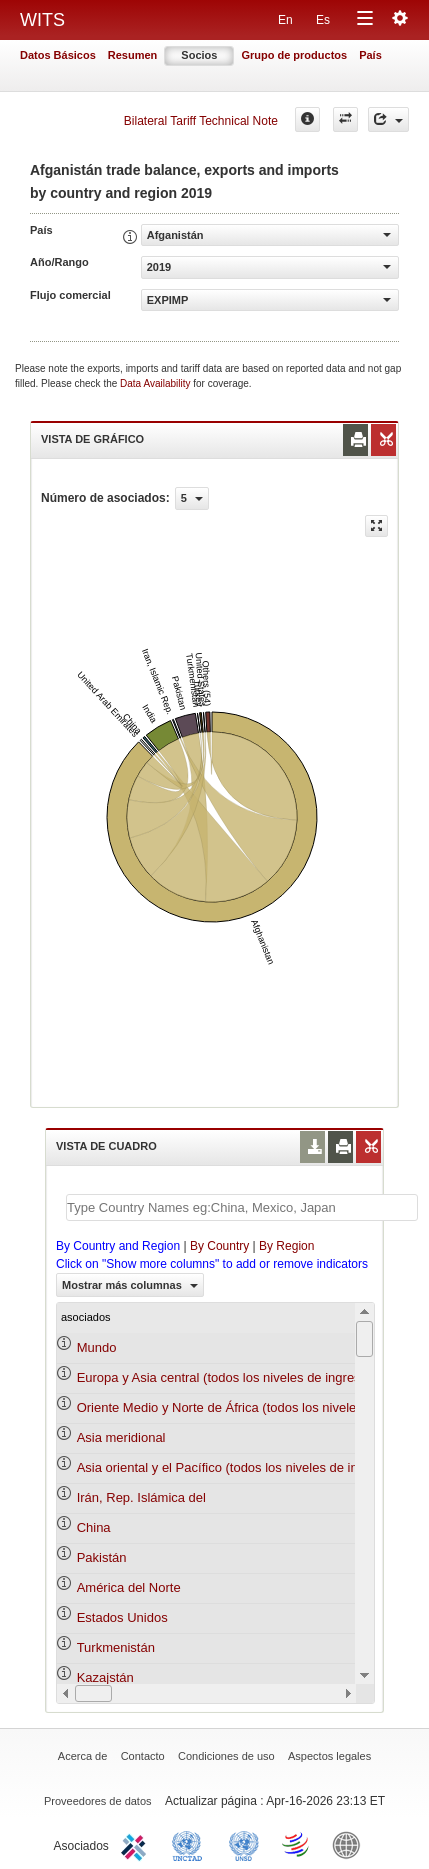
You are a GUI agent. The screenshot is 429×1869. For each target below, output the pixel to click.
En (285, 20)
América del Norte (129, 1587)
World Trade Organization (297, 1844)
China (94, 1527)
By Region (286, 1246)
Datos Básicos (58, 55)
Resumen (133, 55)
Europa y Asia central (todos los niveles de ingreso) (225, 1377)
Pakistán (102, 1557)
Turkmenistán (116, 1647)
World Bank (351, 1844)
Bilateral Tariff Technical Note (201, 121)
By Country (219, 1246)
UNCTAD (191, 1844)
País (370, 55)
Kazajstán (105, 1677)
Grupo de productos (294, 55)
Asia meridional (121, 1437)
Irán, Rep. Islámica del (141, 1497)
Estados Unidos (122, 1617)
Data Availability (156, 383)
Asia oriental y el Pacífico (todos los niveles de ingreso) (236, 1467)
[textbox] (242, 1207)
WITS (42, 20)
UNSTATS (244, 1844)
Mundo (97, 1347)
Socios (199, 55)
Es (323, 20)
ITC (137, 1844)
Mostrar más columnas (130, 1285)
